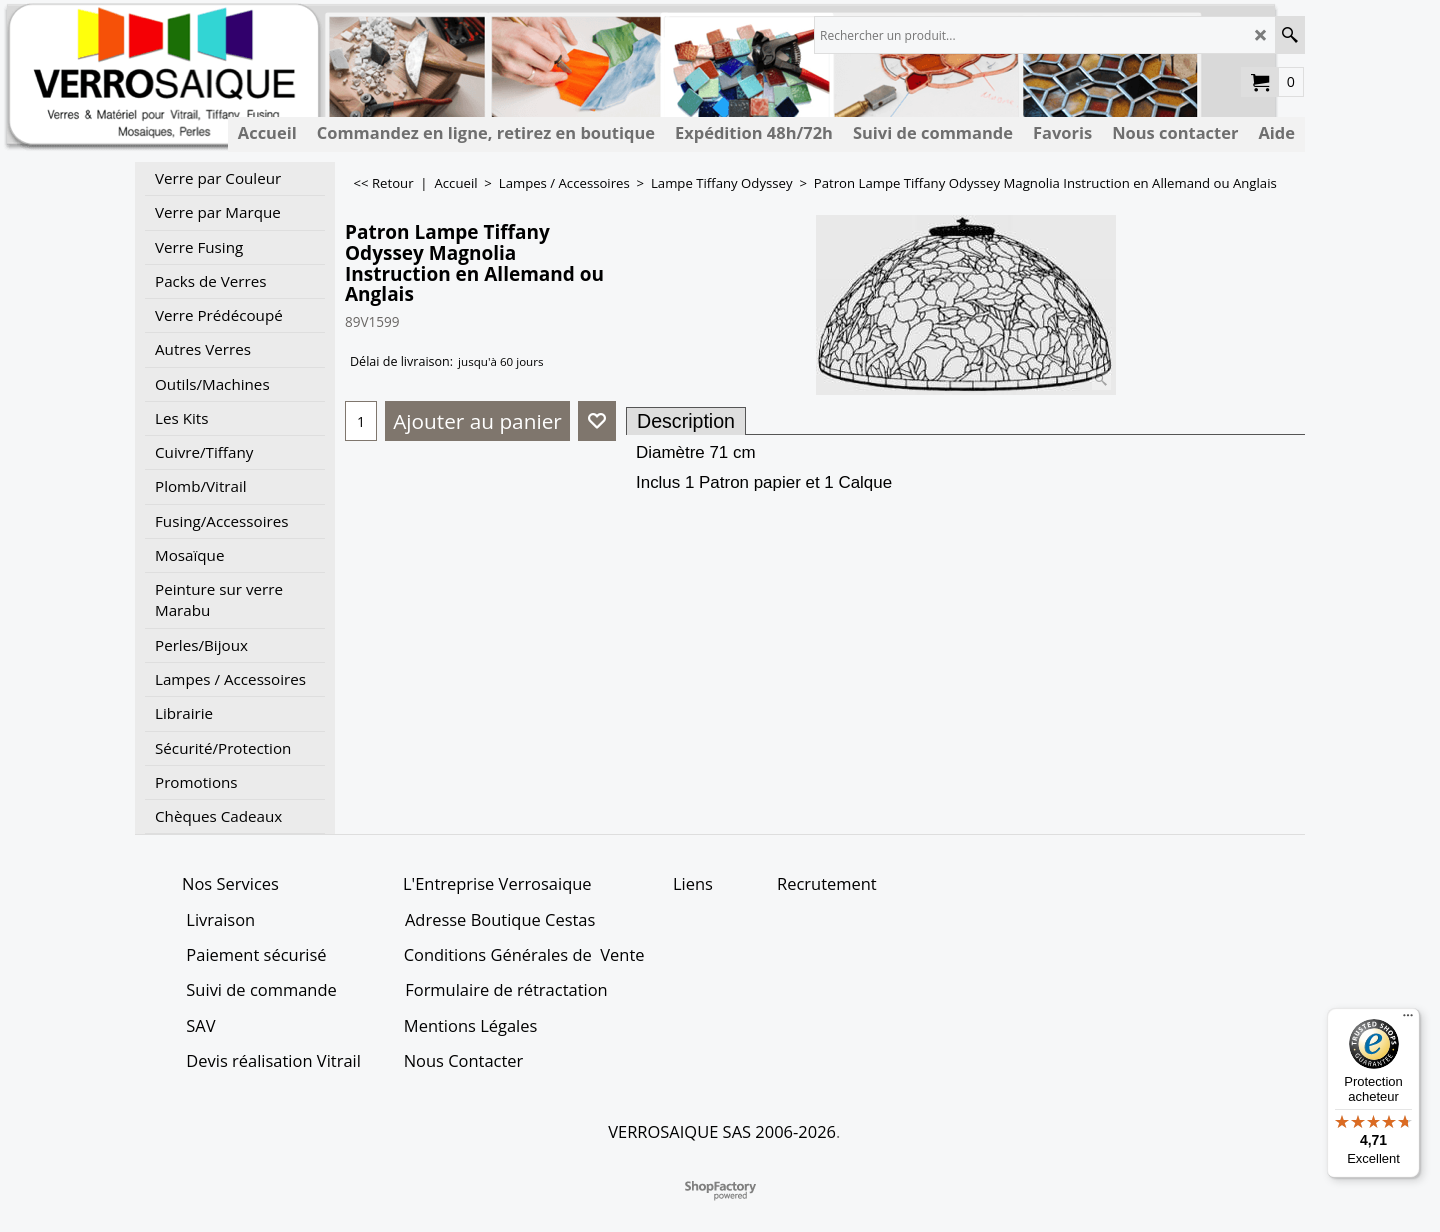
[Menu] (1408, 1020)
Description (686, 421)
